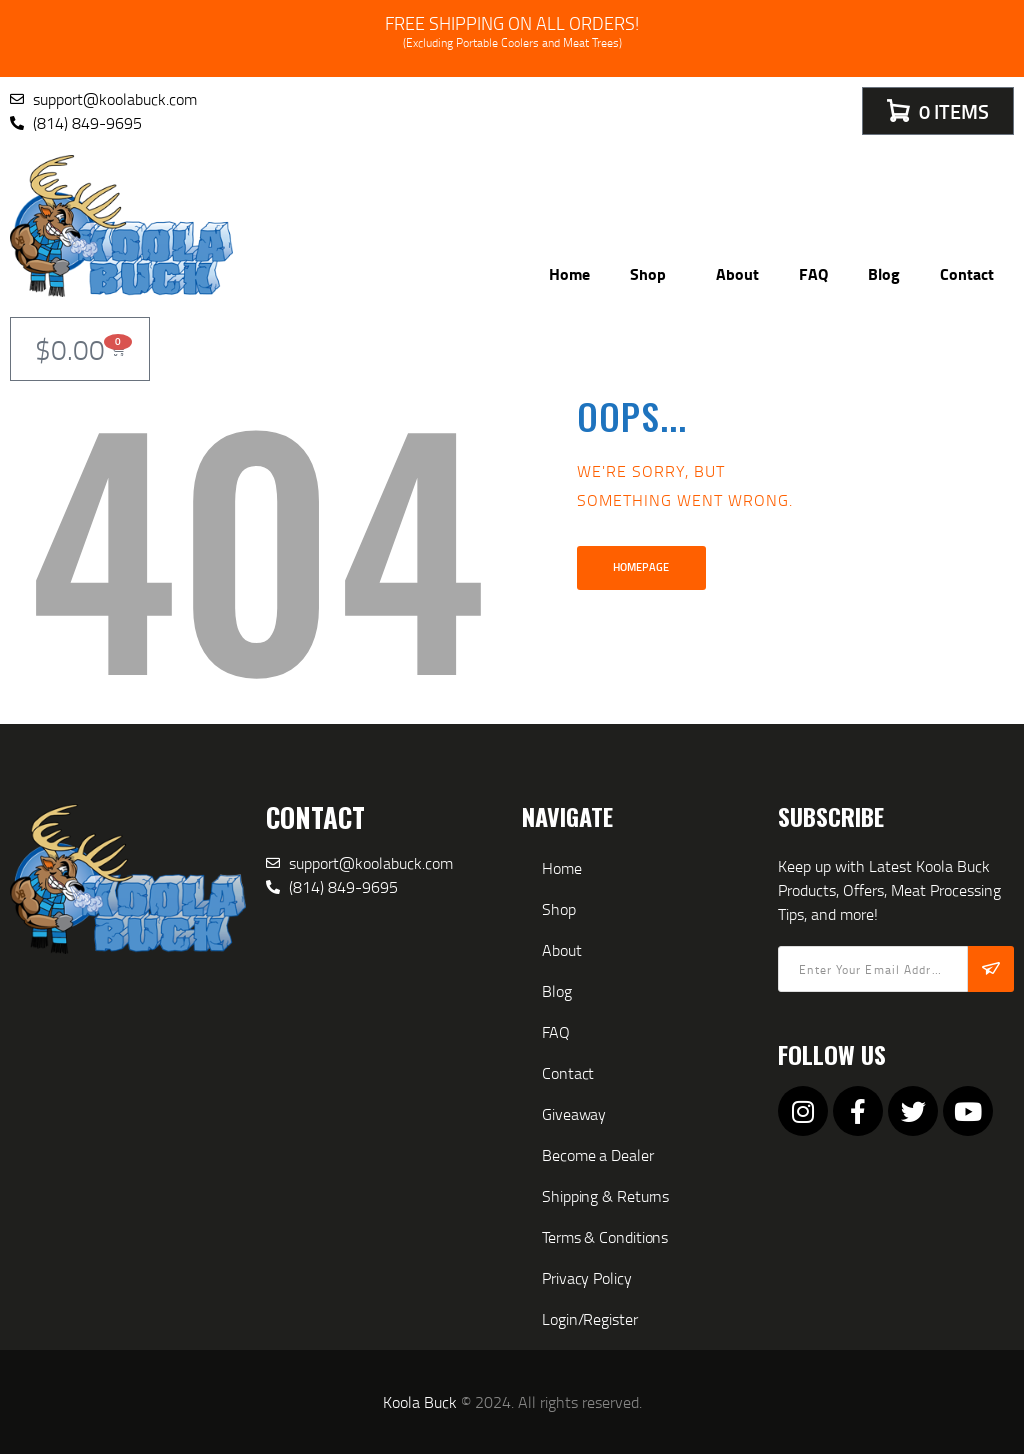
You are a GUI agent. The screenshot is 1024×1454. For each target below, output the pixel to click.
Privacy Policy (587, 1278)
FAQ (813, 273)
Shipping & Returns (605, 1196)
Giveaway (574, 1114)
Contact (967, 273)
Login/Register (590, 1319)
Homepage (641, 567)
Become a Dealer (598, 1155)
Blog (884, 273)
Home (569, 273)
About (737, 273)
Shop (653, 273)
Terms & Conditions (605, 1237)
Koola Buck (420, 1402)
